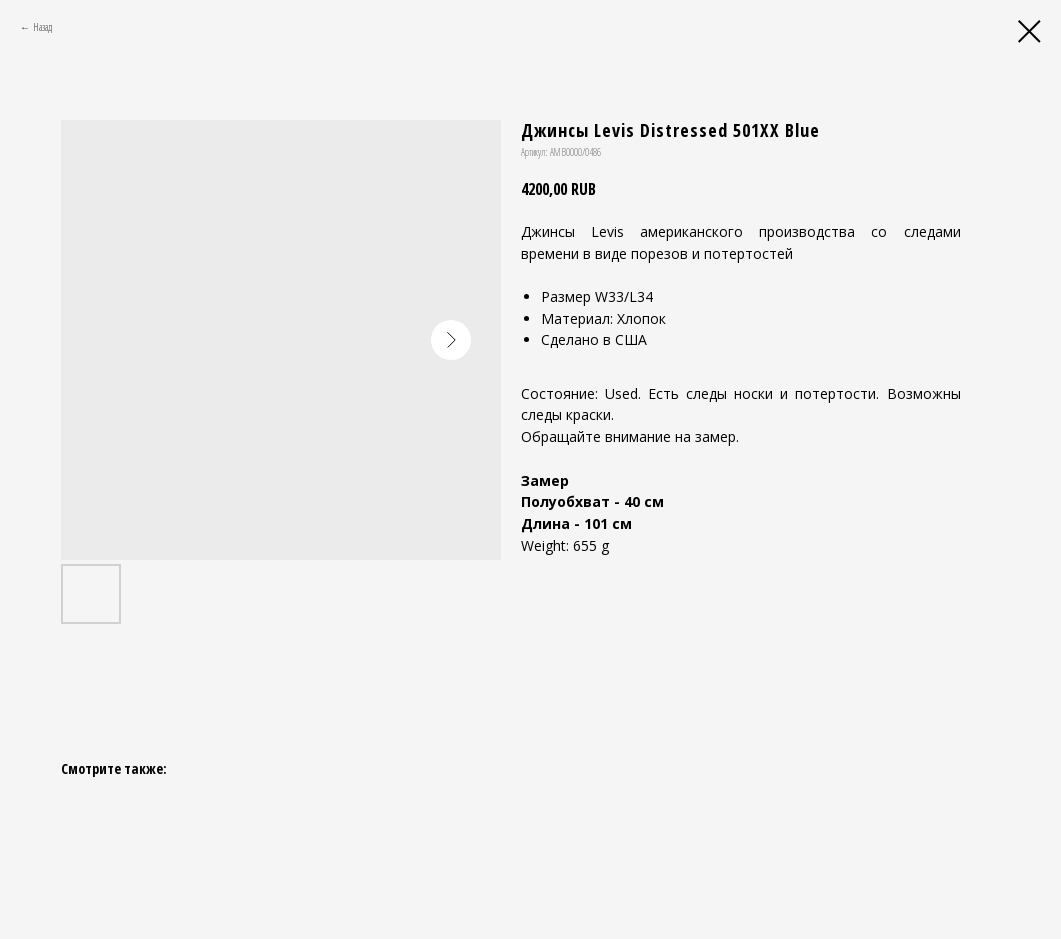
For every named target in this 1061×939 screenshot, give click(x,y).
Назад (42, 27)
